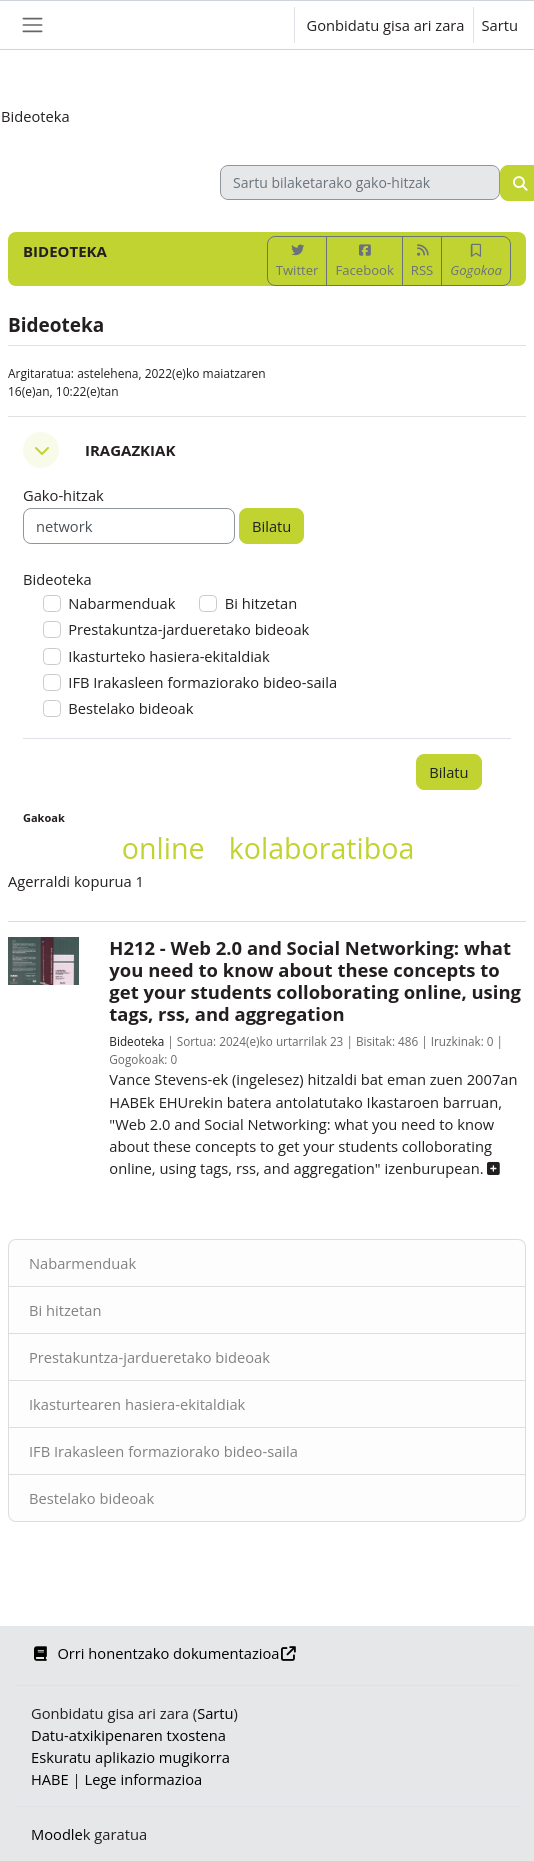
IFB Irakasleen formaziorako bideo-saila (163, 1451)
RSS (422, 261)
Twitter (297, 261)
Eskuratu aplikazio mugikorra (130, 1757)
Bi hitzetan (65, 1310)
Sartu (500, 25)
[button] (258, 25)
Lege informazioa (143, 1779)
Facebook (364, 261)
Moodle (57, 1834)
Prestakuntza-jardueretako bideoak (149, 1357)
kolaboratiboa (322, 847)
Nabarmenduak (82, 1263)
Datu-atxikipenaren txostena (128, 1735)
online (163, 847)
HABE (50, 1779)
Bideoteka (136, 1041)
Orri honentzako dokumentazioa (164, 1653)
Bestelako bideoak (91, 1498)
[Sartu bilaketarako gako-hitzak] (360, 182)
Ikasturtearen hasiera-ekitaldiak (137, 1404)
